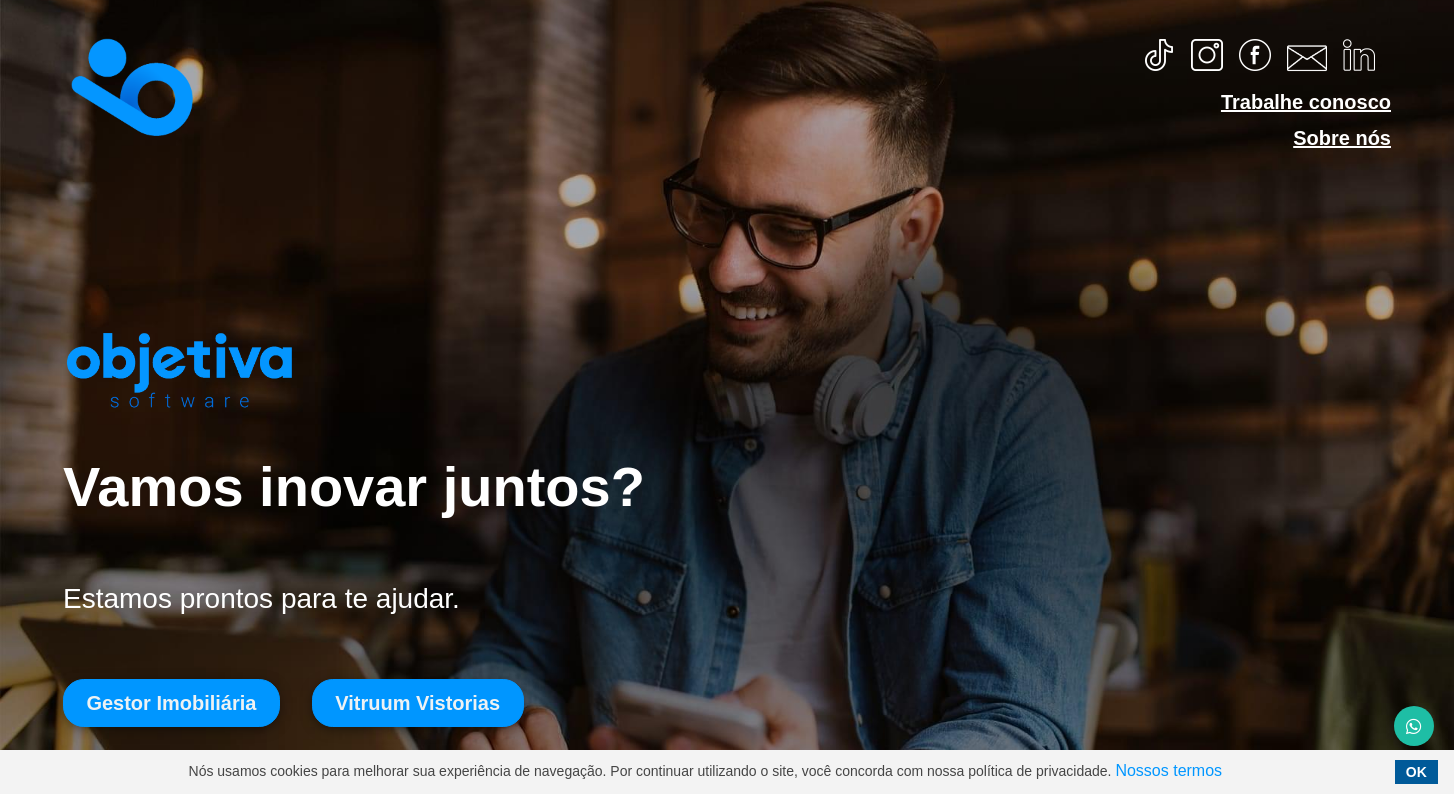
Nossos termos (1168, 770)
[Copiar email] (1307, 56)
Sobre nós (1342, 138)
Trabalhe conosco (1306, 102)
